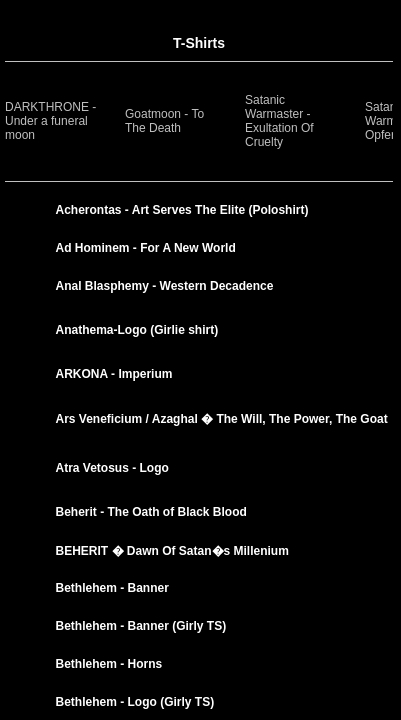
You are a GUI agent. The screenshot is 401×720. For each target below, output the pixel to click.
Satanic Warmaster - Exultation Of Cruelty (279, 121)
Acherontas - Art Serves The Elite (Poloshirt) (182, 210)
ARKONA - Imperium (114, 374)
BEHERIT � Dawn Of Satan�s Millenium (172, 551)
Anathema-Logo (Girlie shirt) (137, 330)
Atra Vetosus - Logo (112, 468)
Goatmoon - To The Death (164, 121)
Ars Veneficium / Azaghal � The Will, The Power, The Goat (222, 419)
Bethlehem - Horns (109, 664)
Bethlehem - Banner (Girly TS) (141, 626)
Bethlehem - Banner (112, 588)
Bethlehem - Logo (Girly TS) (135, 702)
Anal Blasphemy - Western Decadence (165, 286)
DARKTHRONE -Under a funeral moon (50, 121)
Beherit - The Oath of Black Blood (151, 512)
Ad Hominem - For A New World (146, 248)
